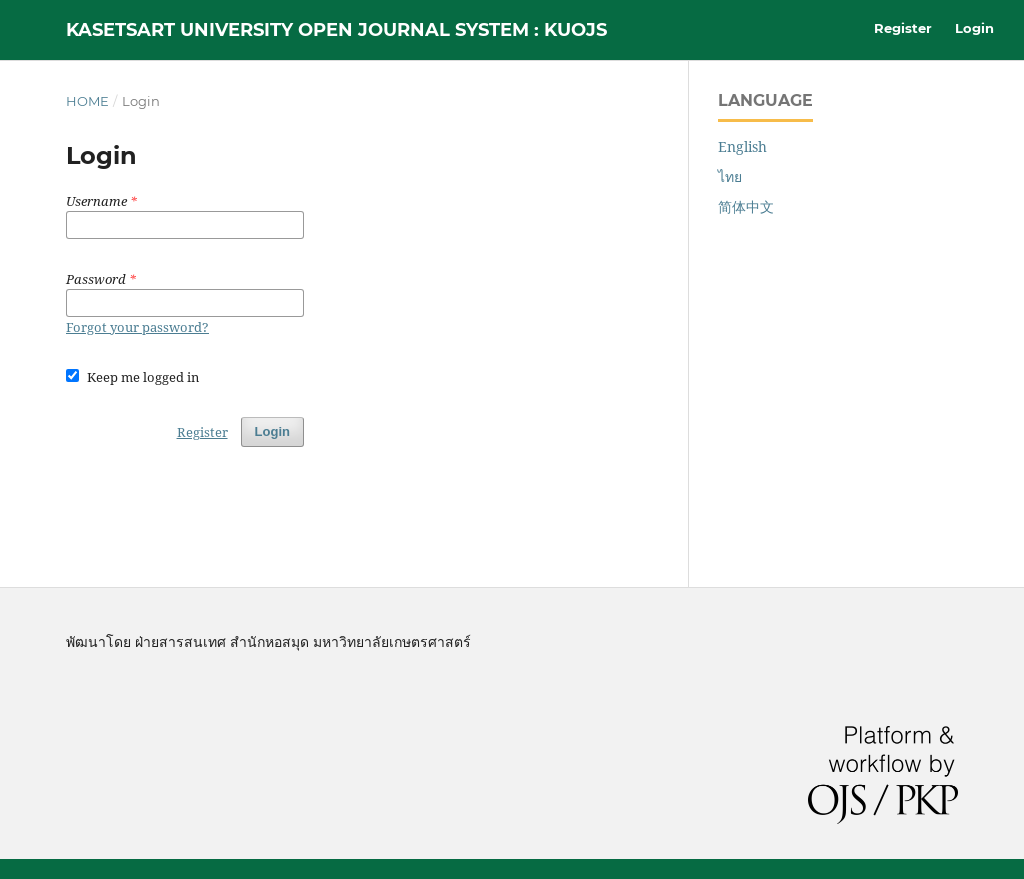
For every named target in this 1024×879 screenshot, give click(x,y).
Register (903, 28)
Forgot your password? (137, 327)
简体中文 (746, 206)
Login (974, 28)
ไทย (730, 176)
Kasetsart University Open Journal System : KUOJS (336, 30)
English (742, 146)
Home (87, 101)
